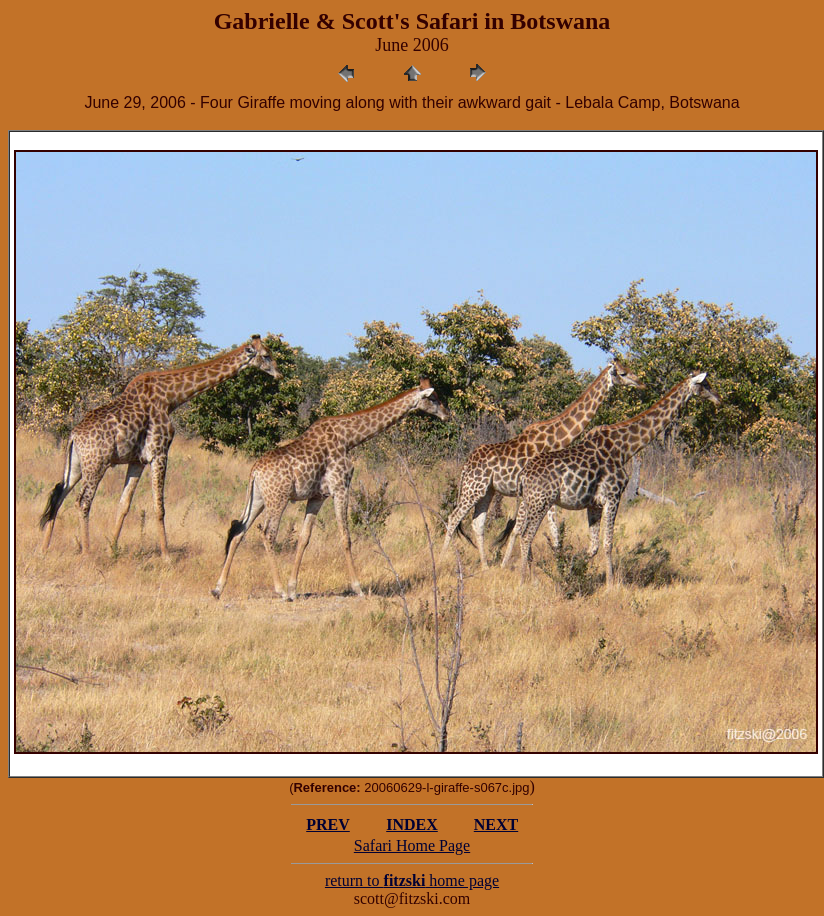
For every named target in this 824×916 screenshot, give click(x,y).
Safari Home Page (412, 845)
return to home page (412, 880)
